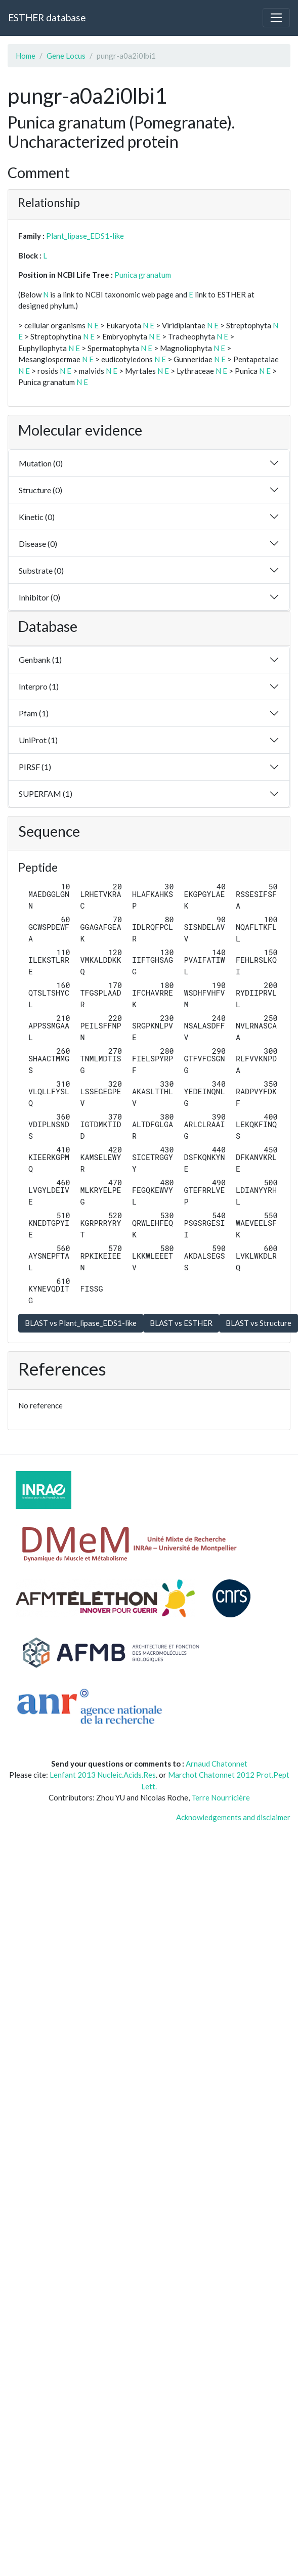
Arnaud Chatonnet (216, 1763)
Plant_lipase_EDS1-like (85, 235)
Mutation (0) (41, 463)
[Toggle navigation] (276, 17)
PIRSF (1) (35, 766)
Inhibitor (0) (39, 597)
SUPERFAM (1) (45, 793)
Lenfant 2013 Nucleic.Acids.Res (103, 1774)
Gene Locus (66, 55)
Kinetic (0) (37, 517)
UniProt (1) (38, 740)
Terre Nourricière (220, 1797)
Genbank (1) (40, 659)
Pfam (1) (34, 713)
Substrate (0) (41, 570)
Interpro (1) (39, 686)
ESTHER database (47, 17)
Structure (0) (40, 490)
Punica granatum (142, 274)
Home (25, 55)
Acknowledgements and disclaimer (233, 1817)
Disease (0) (38, 543)
